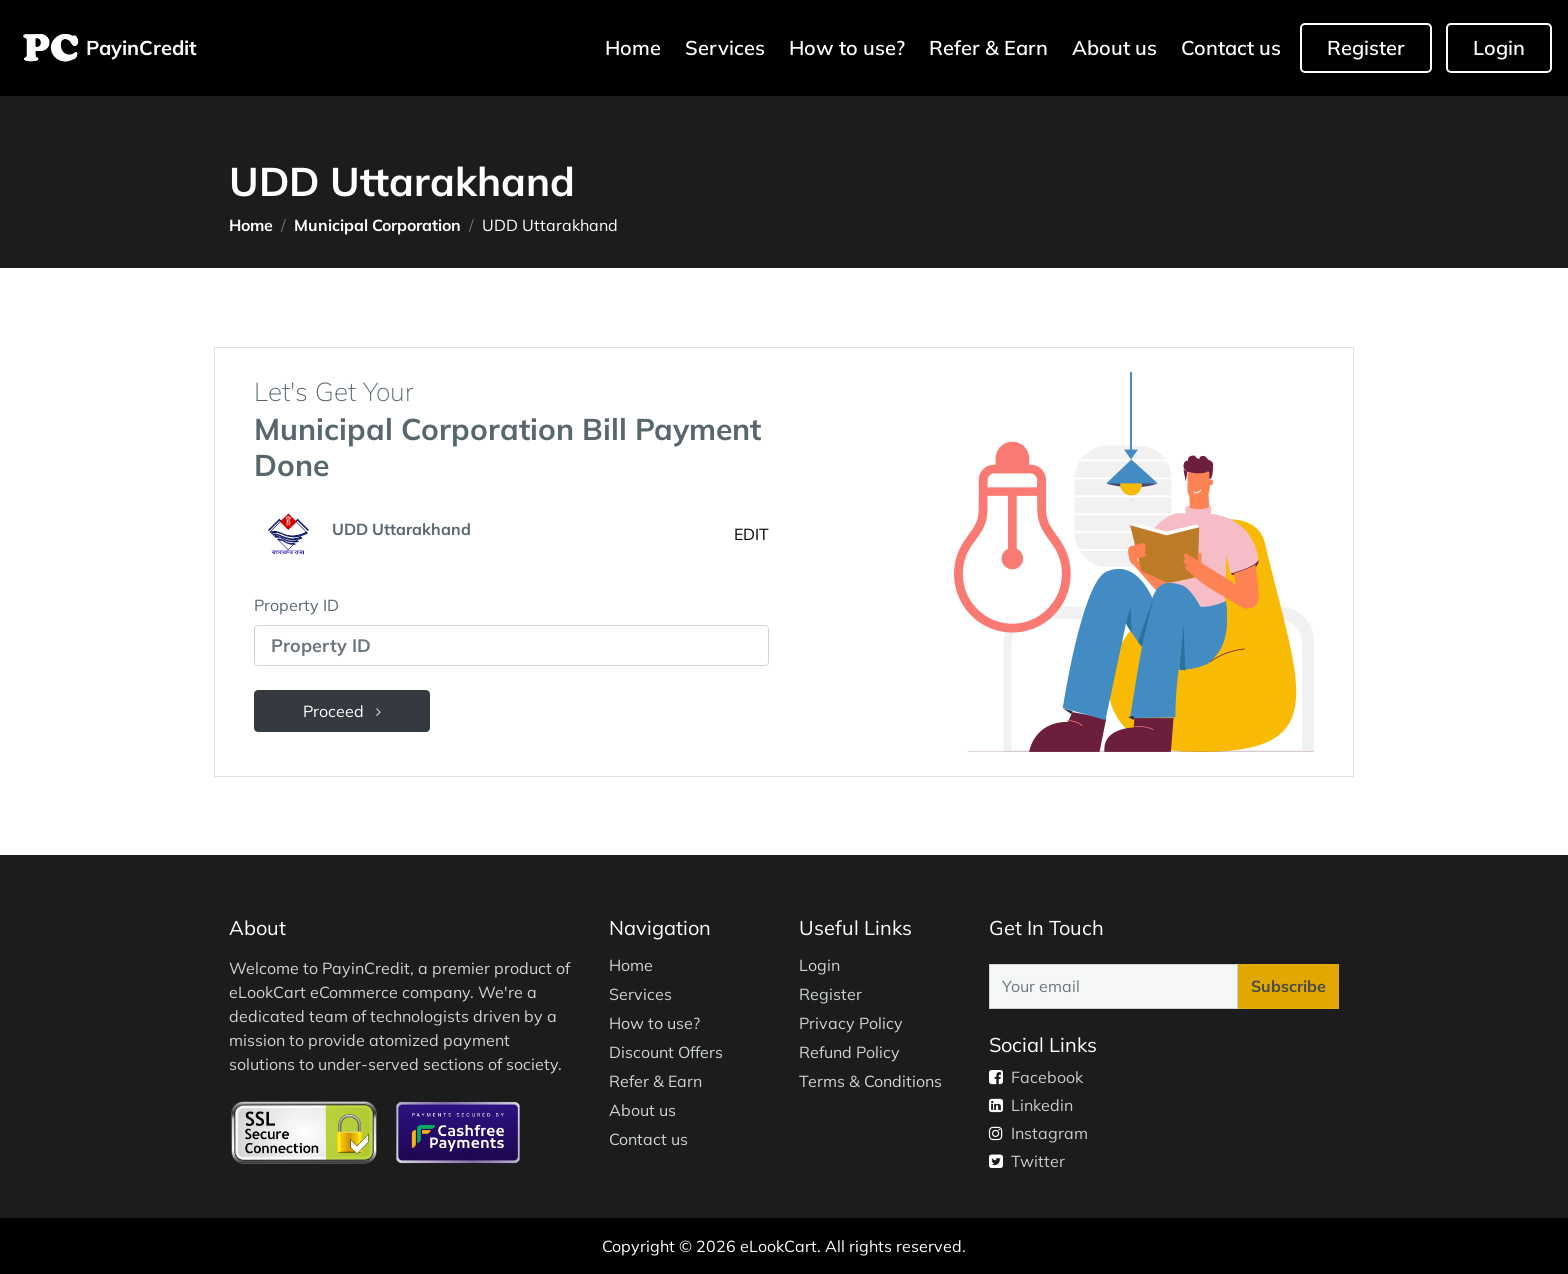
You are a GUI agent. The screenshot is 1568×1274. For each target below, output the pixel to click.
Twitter (1027, 1161)
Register (1366, 47)
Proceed (342, 711)
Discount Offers (666, 1052)
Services (725, 47)
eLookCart (778, 1246)
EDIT (751, 534)
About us (1114, 47)
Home (635, 46)
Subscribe (1288, 986)
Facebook (1036, 1077)
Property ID (296, 605)
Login (1499, 47)
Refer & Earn (988, 47)
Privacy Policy (851, 1023)
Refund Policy (849, 1052)
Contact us (1231, 47)
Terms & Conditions (870, 1081)
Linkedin (1031, 1105)
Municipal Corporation (377, 225)
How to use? (847, 47)
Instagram (1038, 1133)
